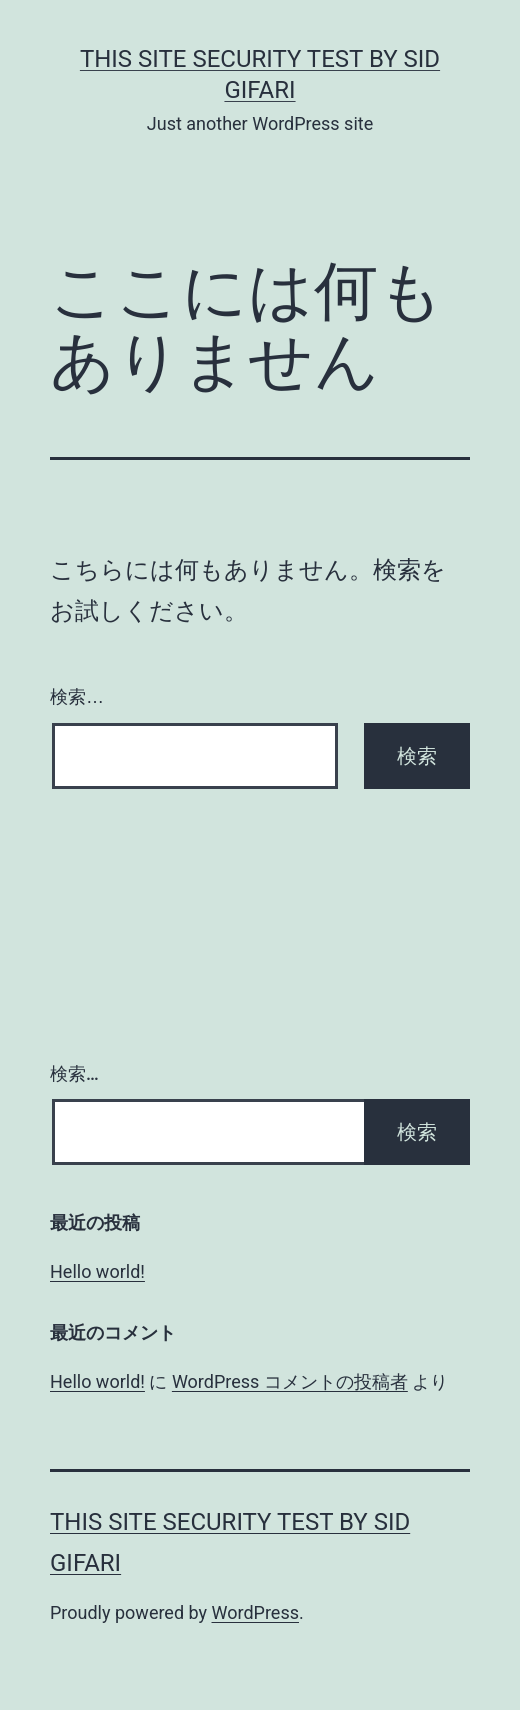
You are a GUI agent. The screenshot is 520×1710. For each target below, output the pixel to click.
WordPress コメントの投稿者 (290, 1381)
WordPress (255, 1612)
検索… (77, 697)
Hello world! (97, 1271)
